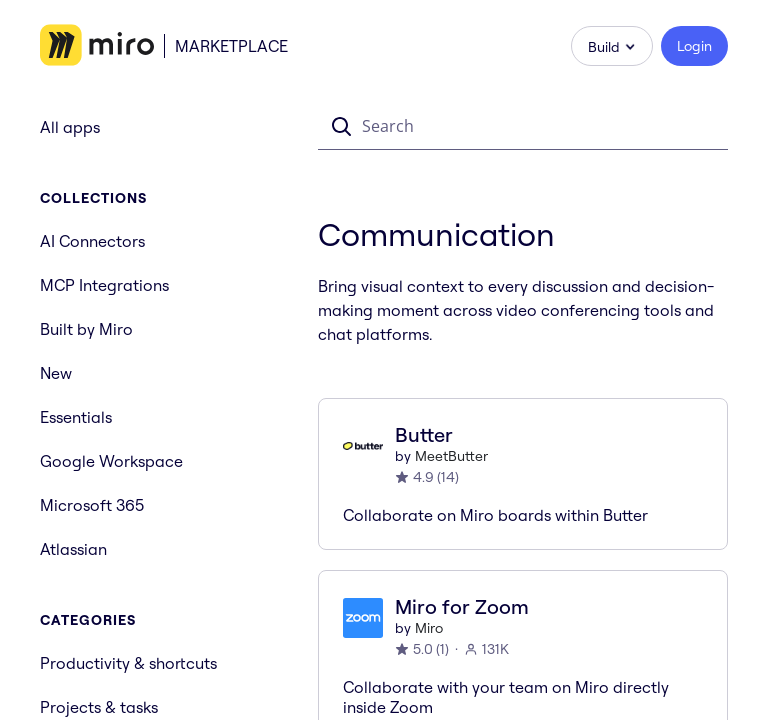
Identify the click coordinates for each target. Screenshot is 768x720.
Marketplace (231, 46)
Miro (429, 628)
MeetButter (451, 456)
